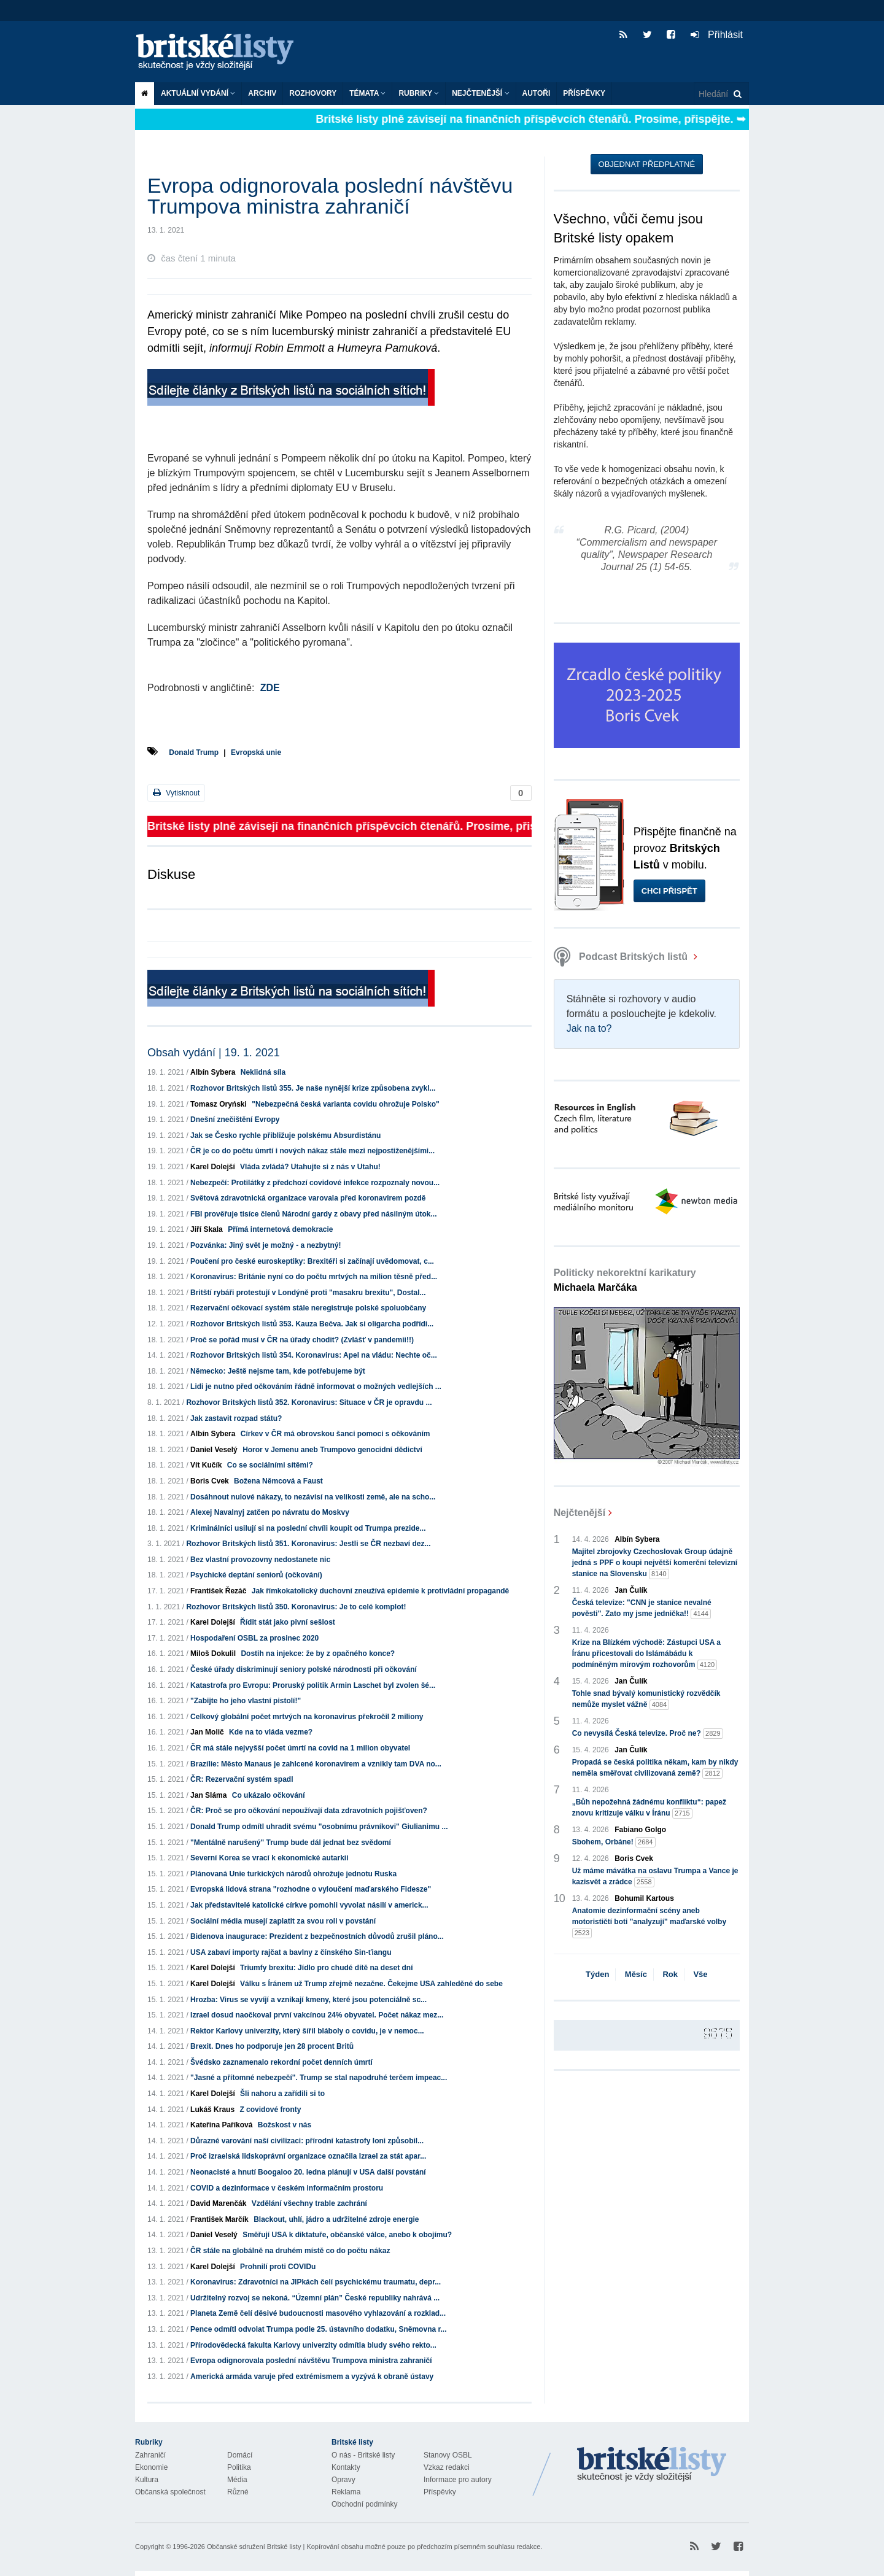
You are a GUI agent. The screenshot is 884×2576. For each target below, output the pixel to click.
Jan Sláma (208, 1795)
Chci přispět (669, 890)
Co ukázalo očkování (268, 1795)
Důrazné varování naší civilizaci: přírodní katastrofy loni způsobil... (307, 2141)
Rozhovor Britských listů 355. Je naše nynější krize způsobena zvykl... (312, 1088)
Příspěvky (584, 93)
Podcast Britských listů (622, 956)
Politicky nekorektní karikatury (625, 1280)
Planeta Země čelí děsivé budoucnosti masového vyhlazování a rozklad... (318, 2313)
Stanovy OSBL (448, 2455)
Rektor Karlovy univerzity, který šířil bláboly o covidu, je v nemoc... (307, 2031)
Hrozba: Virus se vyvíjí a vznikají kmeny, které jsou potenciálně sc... (308, 1999)
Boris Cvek (209, 1481)
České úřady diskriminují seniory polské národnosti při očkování (303, 1669)
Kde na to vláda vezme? (270, 1732)
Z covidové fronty (270, 2109)
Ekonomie (151, 2467)
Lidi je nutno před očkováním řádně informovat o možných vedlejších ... (315, 1386)
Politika (239, 2467)
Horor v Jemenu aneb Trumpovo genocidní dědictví (332, 1449)
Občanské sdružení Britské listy (254, 2546)
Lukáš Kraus (212, 2109)
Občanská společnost (170, 2492)
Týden (597, 1974)
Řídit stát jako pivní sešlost (287, 1622)
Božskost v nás (284, 2125)
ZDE (270, 688)
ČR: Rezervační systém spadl (241, 1779)
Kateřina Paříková (221, 2125)
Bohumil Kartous (644, 1898)
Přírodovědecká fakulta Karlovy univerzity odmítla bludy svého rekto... (313, 2345)
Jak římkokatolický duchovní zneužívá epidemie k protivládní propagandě (380, 1591)
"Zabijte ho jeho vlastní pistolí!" (245, 1700)
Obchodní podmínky (364, 2504)
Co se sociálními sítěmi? (270, 1465)
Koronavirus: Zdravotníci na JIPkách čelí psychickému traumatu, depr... (315, 2282)
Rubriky (418, 93)
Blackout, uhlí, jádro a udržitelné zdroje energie (336, 2219)
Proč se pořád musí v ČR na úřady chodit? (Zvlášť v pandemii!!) (302, 1340)
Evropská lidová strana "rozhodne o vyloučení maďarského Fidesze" (310, 1889)
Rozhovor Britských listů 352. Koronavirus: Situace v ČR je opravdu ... (309, 1402)
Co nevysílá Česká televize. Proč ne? (647, 1733)
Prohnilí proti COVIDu (278, 2266)
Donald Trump (194, 752)
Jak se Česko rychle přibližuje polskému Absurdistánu (285, 1135)
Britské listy (221, 52)
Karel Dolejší (212, 1166)
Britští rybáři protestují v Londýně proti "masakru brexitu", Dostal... (307, 1292)
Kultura (146, 2479)
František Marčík (219, 2219)
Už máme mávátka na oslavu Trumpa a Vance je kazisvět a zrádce (655, 1876)
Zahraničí (150, 2455)
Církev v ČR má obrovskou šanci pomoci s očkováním (335, 1433)
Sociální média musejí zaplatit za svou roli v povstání (283, 1921)
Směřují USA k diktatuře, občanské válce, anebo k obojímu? (347, 2234)
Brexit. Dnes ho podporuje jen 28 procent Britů (272, 2046)
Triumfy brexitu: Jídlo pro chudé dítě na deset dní (326, 1967)
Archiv (262, 93)
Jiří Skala (206, 1229)
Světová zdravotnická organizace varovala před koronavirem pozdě (307, 1198)
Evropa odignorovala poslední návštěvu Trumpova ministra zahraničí (311, 2360)
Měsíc (636, 1974)
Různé (238, 2492)
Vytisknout (176, 792)
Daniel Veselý (214, 1449)
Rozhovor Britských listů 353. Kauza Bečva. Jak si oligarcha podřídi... (311, 1324)
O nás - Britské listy (363, 2455)
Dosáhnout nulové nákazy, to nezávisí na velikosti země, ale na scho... (312, 1497)
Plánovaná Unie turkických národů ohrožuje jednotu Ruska (293, 1874)
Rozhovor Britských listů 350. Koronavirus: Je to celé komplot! (296, 1607)
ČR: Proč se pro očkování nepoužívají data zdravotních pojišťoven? (308, 1810)
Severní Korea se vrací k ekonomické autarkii (269, 1858)
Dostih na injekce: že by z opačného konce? (318, 1653)
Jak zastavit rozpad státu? (236, 1418)
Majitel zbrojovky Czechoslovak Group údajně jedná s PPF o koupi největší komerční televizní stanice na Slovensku (654, 1563)
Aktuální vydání (198, 93)
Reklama (346, 2492)
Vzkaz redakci (447, 2467)
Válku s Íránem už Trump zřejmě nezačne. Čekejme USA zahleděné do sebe (371, 1983)
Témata (367, 93)
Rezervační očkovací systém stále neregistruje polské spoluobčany (308, 1308)
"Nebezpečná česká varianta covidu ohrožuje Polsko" (345, 1104)
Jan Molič (207, 1732)
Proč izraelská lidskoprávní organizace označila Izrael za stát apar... (308, 2156)
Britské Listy (652, 2464)
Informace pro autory (458, 2479)
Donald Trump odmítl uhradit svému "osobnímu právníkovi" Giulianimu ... (319, 1826)
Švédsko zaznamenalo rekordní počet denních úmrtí (281, 2062)
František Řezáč (218, 1591)
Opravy (343, 2479)
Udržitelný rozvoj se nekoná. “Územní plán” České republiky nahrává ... (315, 2298)
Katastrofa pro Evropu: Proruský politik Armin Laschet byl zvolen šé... (312, 1685)
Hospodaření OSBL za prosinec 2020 (254, 1638)
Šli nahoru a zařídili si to (282, 2093)
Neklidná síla (263, 1072)
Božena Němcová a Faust (278, 1481)
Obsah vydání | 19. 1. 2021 (213, 1052)
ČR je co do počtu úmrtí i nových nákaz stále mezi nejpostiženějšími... (312, 1151)
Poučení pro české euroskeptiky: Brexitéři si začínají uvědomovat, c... (312, 1261)
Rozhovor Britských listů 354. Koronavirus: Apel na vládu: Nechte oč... (313, 1355)
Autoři (536, 93)
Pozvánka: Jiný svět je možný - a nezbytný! (265, 1245)
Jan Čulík (631, 1590)
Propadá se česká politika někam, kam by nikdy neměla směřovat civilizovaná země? (655, 1768)
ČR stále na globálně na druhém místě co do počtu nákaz (290, 2250)
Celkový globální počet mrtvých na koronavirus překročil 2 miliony (306, 1716)
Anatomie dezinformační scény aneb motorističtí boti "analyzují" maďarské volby (649, 1922)
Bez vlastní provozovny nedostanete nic (260, 1559)
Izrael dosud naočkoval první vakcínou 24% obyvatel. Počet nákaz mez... (316, 2015)
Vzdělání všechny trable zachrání (309, 2203)
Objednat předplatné (647, 164)
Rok (670, 1974)
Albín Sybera (212, 1072)
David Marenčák (218, 2203)
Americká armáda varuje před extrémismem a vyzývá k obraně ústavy (311, 2376)
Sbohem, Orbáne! (614, 1842)
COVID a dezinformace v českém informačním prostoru (286, 2188)
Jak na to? (589, 1028)
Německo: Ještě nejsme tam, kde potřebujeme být (277, 1371)
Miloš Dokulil (213, 1653)
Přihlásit (717, 34)
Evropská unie (256, 752)
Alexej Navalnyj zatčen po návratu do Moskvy (269, 1512)
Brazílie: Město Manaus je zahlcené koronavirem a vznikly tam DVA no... (315, 1764)
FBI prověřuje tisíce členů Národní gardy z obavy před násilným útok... (313, 1214)
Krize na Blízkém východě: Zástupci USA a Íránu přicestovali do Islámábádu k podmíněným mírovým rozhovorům (646, 1654)
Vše (700, 1974)
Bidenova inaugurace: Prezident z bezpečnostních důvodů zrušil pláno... (317, 1936)
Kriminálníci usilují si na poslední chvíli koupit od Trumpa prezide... (307, 1528)
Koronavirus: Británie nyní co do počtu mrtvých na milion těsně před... (313, 1276)
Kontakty (346, 2467)
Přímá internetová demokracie (280, 1229)
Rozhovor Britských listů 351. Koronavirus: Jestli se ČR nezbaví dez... (308, 1543)
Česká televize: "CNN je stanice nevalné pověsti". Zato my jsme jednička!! (641, 1608)
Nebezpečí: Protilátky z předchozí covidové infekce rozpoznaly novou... (315, 1182)
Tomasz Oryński (218, 1104)
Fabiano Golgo (640, 1829)
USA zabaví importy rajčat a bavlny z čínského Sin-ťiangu (290, 1952)
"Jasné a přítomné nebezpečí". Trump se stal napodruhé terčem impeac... (318, 2077)
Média (237, 2479)
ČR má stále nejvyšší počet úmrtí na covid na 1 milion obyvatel (300, 1748)
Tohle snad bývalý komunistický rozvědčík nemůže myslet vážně (646, 1699)
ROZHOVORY (312, 93)
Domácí (239, 2455)
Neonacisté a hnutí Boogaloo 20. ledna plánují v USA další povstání (308, 2172)
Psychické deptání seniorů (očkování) (256, 1575)
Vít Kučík (206, 1465)
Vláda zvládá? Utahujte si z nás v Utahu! (310, 1166)
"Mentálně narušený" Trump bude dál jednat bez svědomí (290, 1842)
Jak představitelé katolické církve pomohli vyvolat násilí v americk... (309, 1905)
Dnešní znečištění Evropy (234, 1119)
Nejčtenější (480, 93)
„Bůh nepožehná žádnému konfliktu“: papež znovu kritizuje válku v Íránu (649, 1808)
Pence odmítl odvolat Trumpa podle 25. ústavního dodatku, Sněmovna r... (318, 2329)
